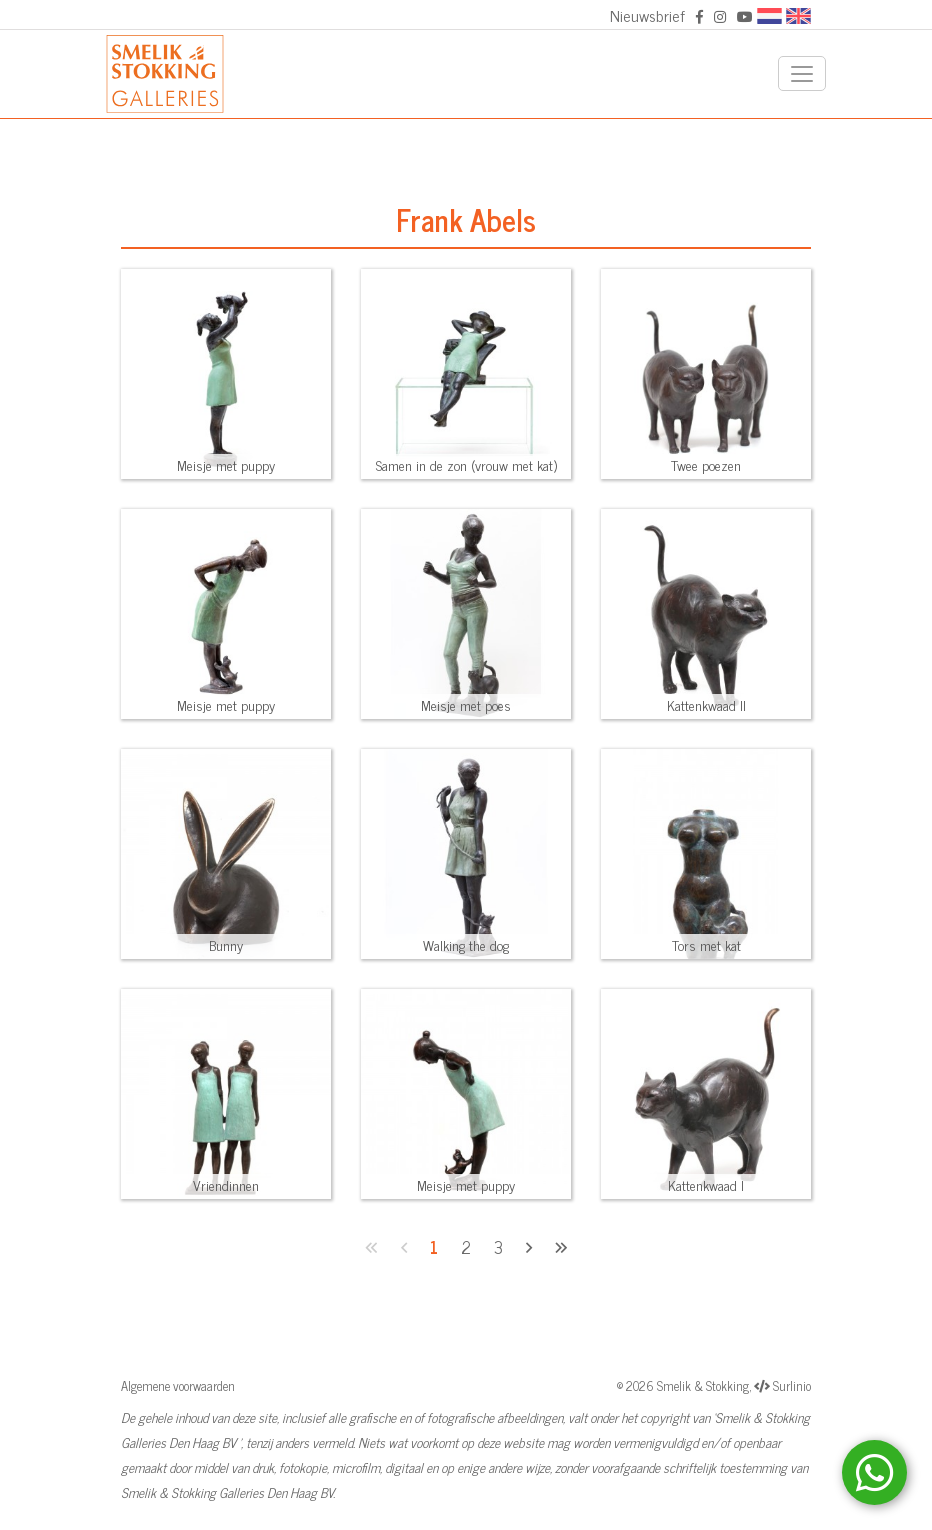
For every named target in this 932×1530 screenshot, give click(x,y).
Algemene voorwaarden (178, 1385)
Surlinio (792, 1385)
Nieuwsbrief (647, 15)
